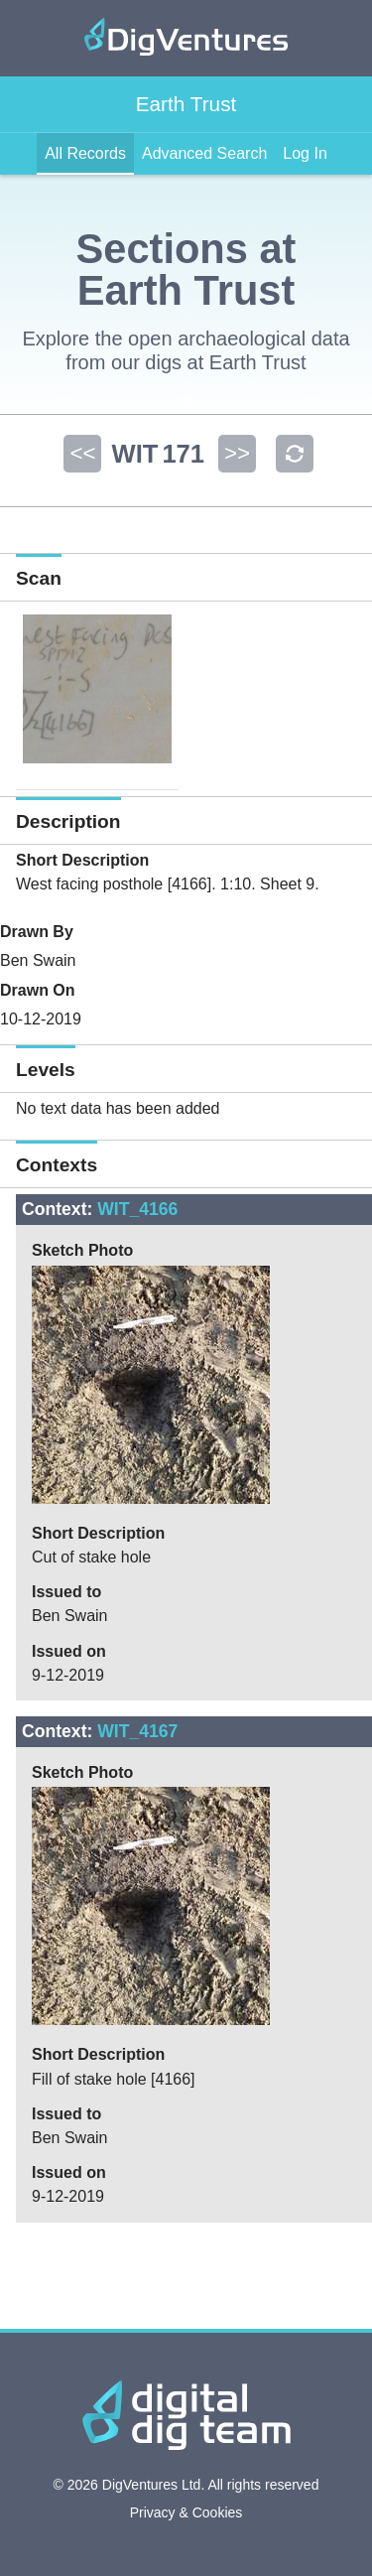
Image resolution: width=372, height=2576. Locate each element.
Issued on (69, 1651)
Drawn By (36, 931)
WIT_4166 (137, 1209)
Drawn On (37, 990)
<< (82, 453)
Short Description (82, 860)
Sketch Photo (82, 1250)
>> (237, 453)
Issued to (66, 1591)
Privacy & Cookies (186, 2512)
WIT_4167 (137, 1731)
